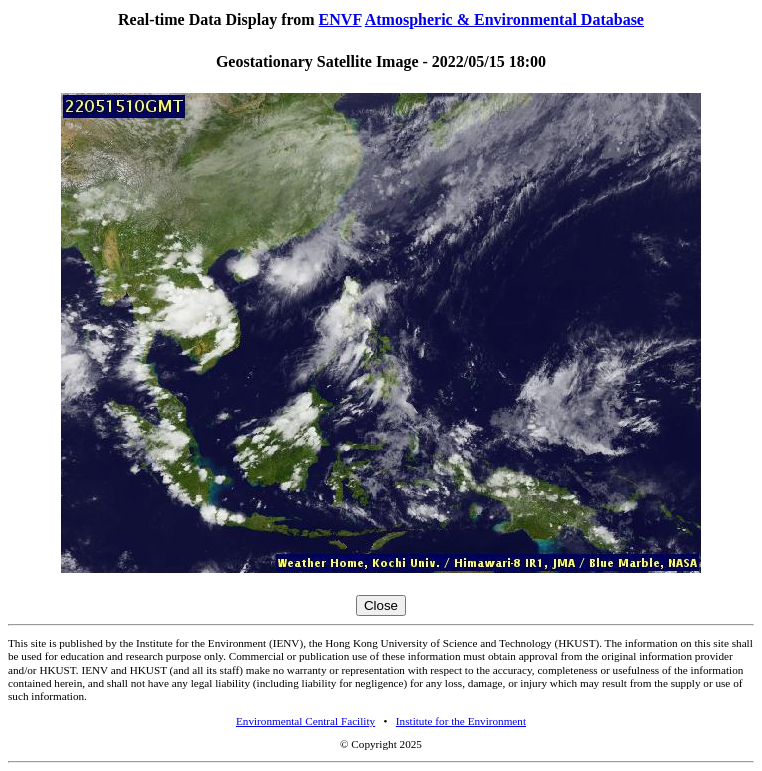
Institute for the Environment (461, 721)
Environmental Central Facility (305, 721)
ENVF (340, 19)
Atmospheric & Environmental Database (504, 19)
